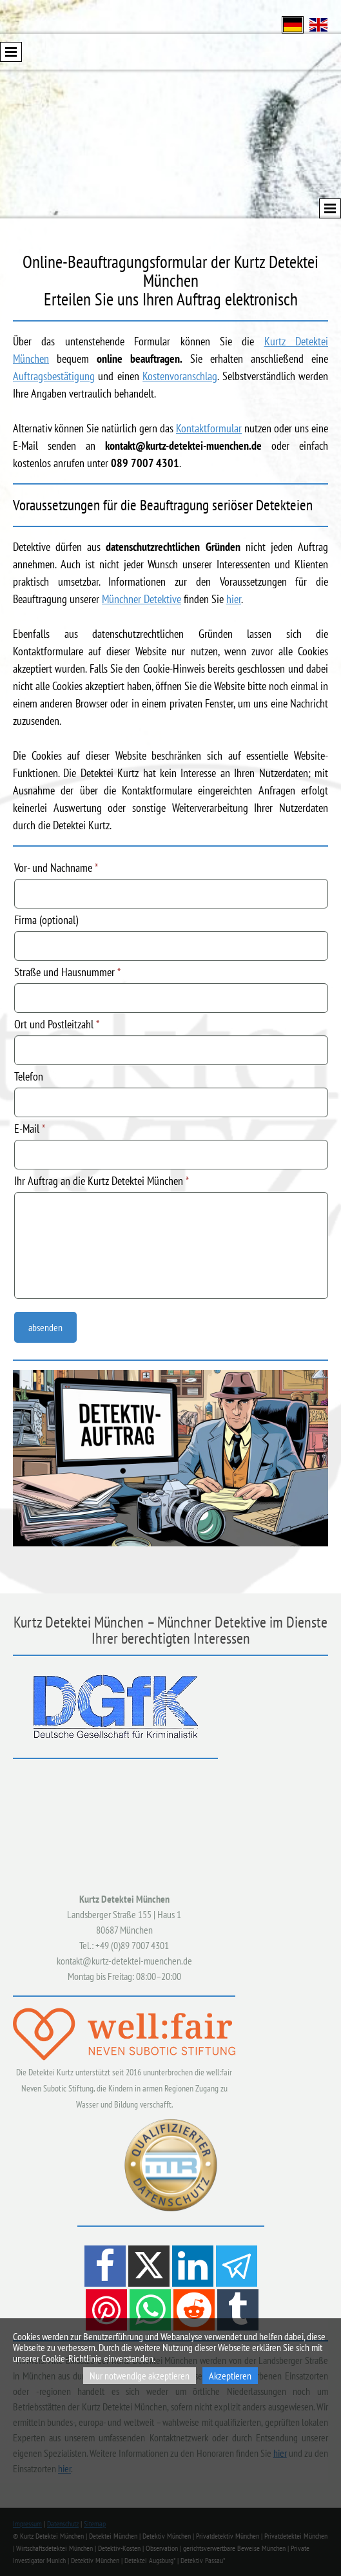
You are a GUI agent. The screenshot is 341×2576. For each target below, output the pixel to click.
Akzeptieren (230, 2375)
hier (233, 598)
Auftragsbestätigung (54, 376)
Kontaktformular (209, 428)
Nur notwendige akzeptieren (140, 2375)
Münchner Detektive (141, 598)
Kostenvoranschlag (179, 376)
